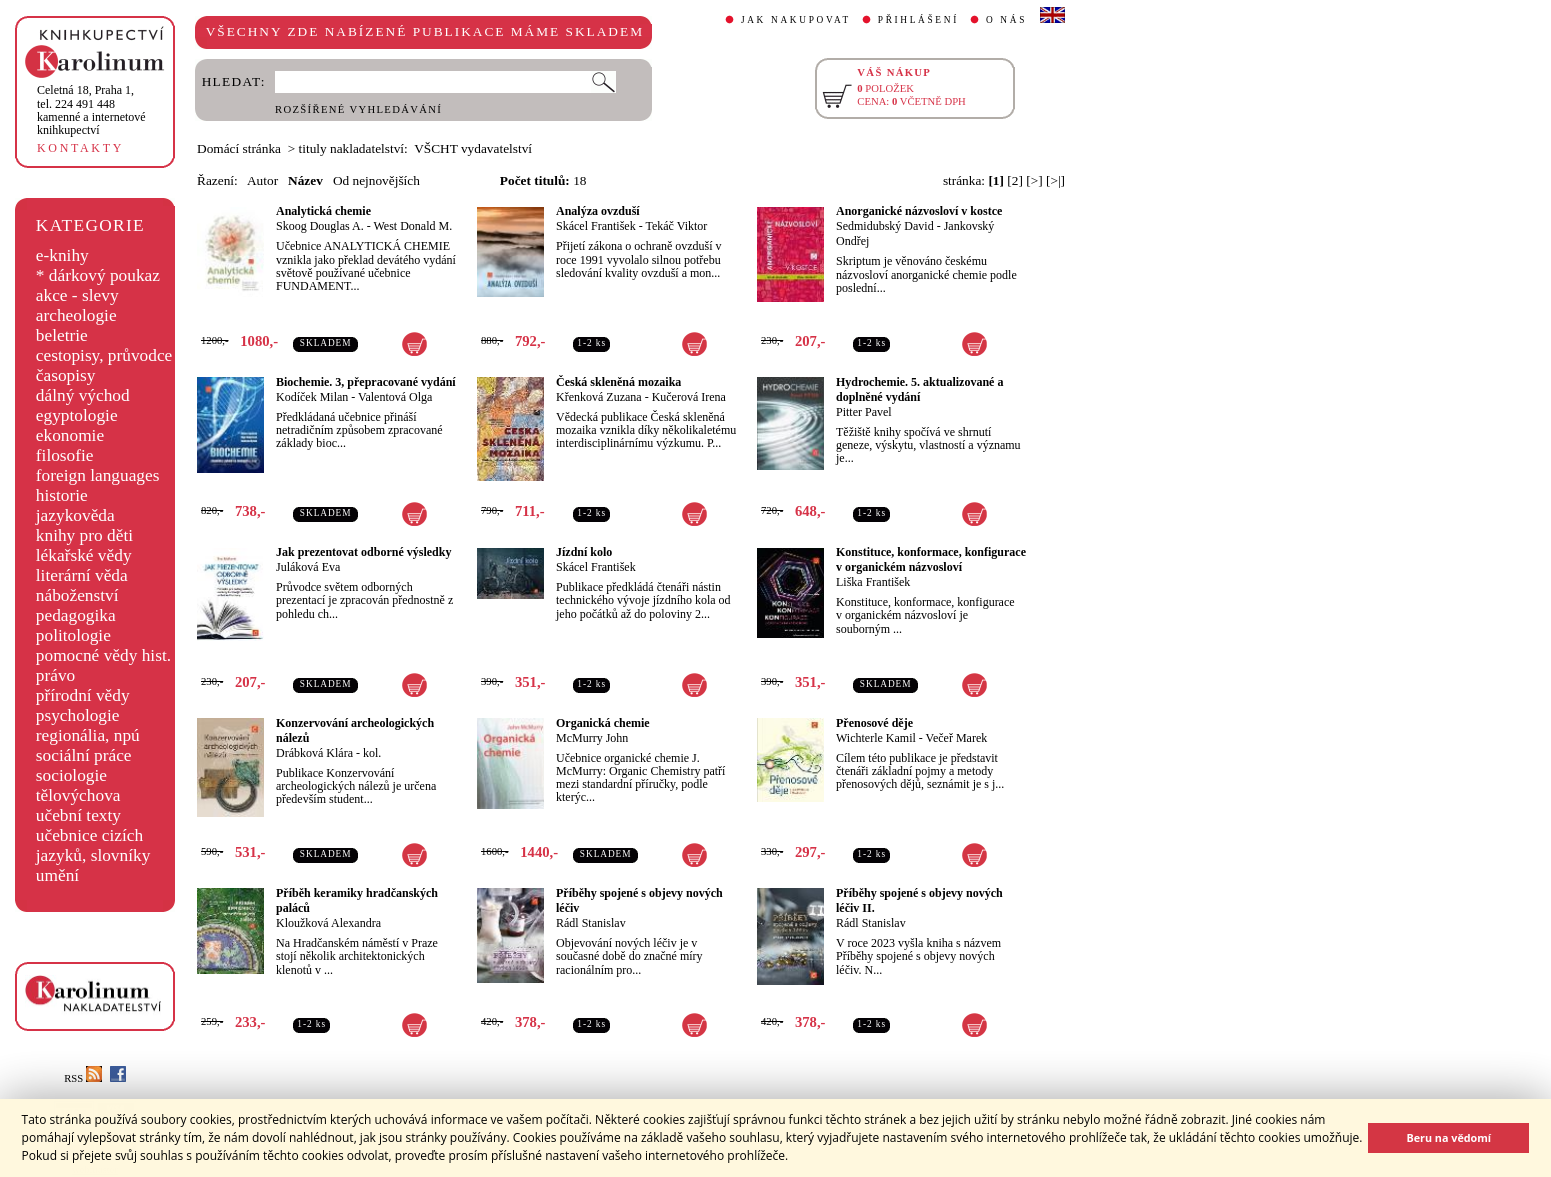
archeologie (76, 315)
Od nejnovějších (376, 180)
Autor (262, 180)
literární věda (82, 575)
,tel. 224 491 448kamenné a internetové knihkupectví (91, 110)
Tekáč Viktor (676, 226)
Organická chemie (603, 723)
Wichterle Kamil (876, 738)
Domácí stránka (239, 148)
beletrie (62, 335)
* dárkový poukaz (98, 275)
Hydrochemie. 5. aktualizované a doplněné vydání (919, 389)
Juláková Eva (308, 567)
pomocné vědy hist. (103, 655)
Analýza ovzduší (598, 211)
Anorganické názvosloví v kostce (919, 211)
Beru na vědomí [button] (1448, 1137)
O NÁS (1006, 20)
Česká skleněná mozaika (618, 382)
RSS (83, 1078)
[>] (1034, 180)
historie (62, 495)
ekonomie (70, 435)
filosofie (65, 455)
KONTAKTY (80, 148)
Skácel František (596, 226)
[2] (1015, 180)
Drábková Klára (314, 753)
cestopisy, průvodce (104, 355)
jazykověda (75, 515)
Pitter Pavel (864, 412)
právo (55, 675)
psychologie (78, 715)
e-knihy (62, 255)
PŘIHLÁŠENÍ (918, 20)
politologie (73, 635)
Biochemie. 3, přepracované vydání (366, 382)
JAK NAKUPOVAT (796, 20)
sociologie (71, 775)
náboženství (77, 595)
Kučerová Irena (689, 397)
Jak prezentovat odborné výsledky (363, 552)
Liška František (873, 582)
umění (57, 875)
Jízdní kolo (584, 552)
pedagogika (76, 615)
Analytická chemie (323, 211)
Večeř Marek (957, 738)
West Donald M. (412, 226)
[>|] (1055, 180)
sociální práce (84, 755)
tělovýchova (78, 795)
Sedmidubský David (885, 226)
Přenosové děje (874, 723)
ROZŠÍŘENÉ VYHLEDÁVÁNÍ (358, 109)
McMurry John (592, 738)
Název (305, 180)
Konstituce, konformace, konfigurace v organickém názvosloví (931, 559)
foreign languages (98, 475)
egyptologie (77, 415)
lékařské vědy (84, 555)
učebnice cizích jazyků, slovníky (93, 845)
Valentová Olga (395, 397)
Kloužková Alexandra (328, 923)
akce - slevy (77, 295)
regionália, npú (88, 735)
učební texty (78, 815)
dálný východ (83, 395)
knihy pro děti (84, 535)
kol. (372, 753)
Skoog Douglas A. (320, 226)
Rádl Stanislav (591, 923)
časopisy (66, 375)
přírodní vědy (83, 695)
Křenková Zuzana (599, 397)
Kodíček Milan (312, 397)
